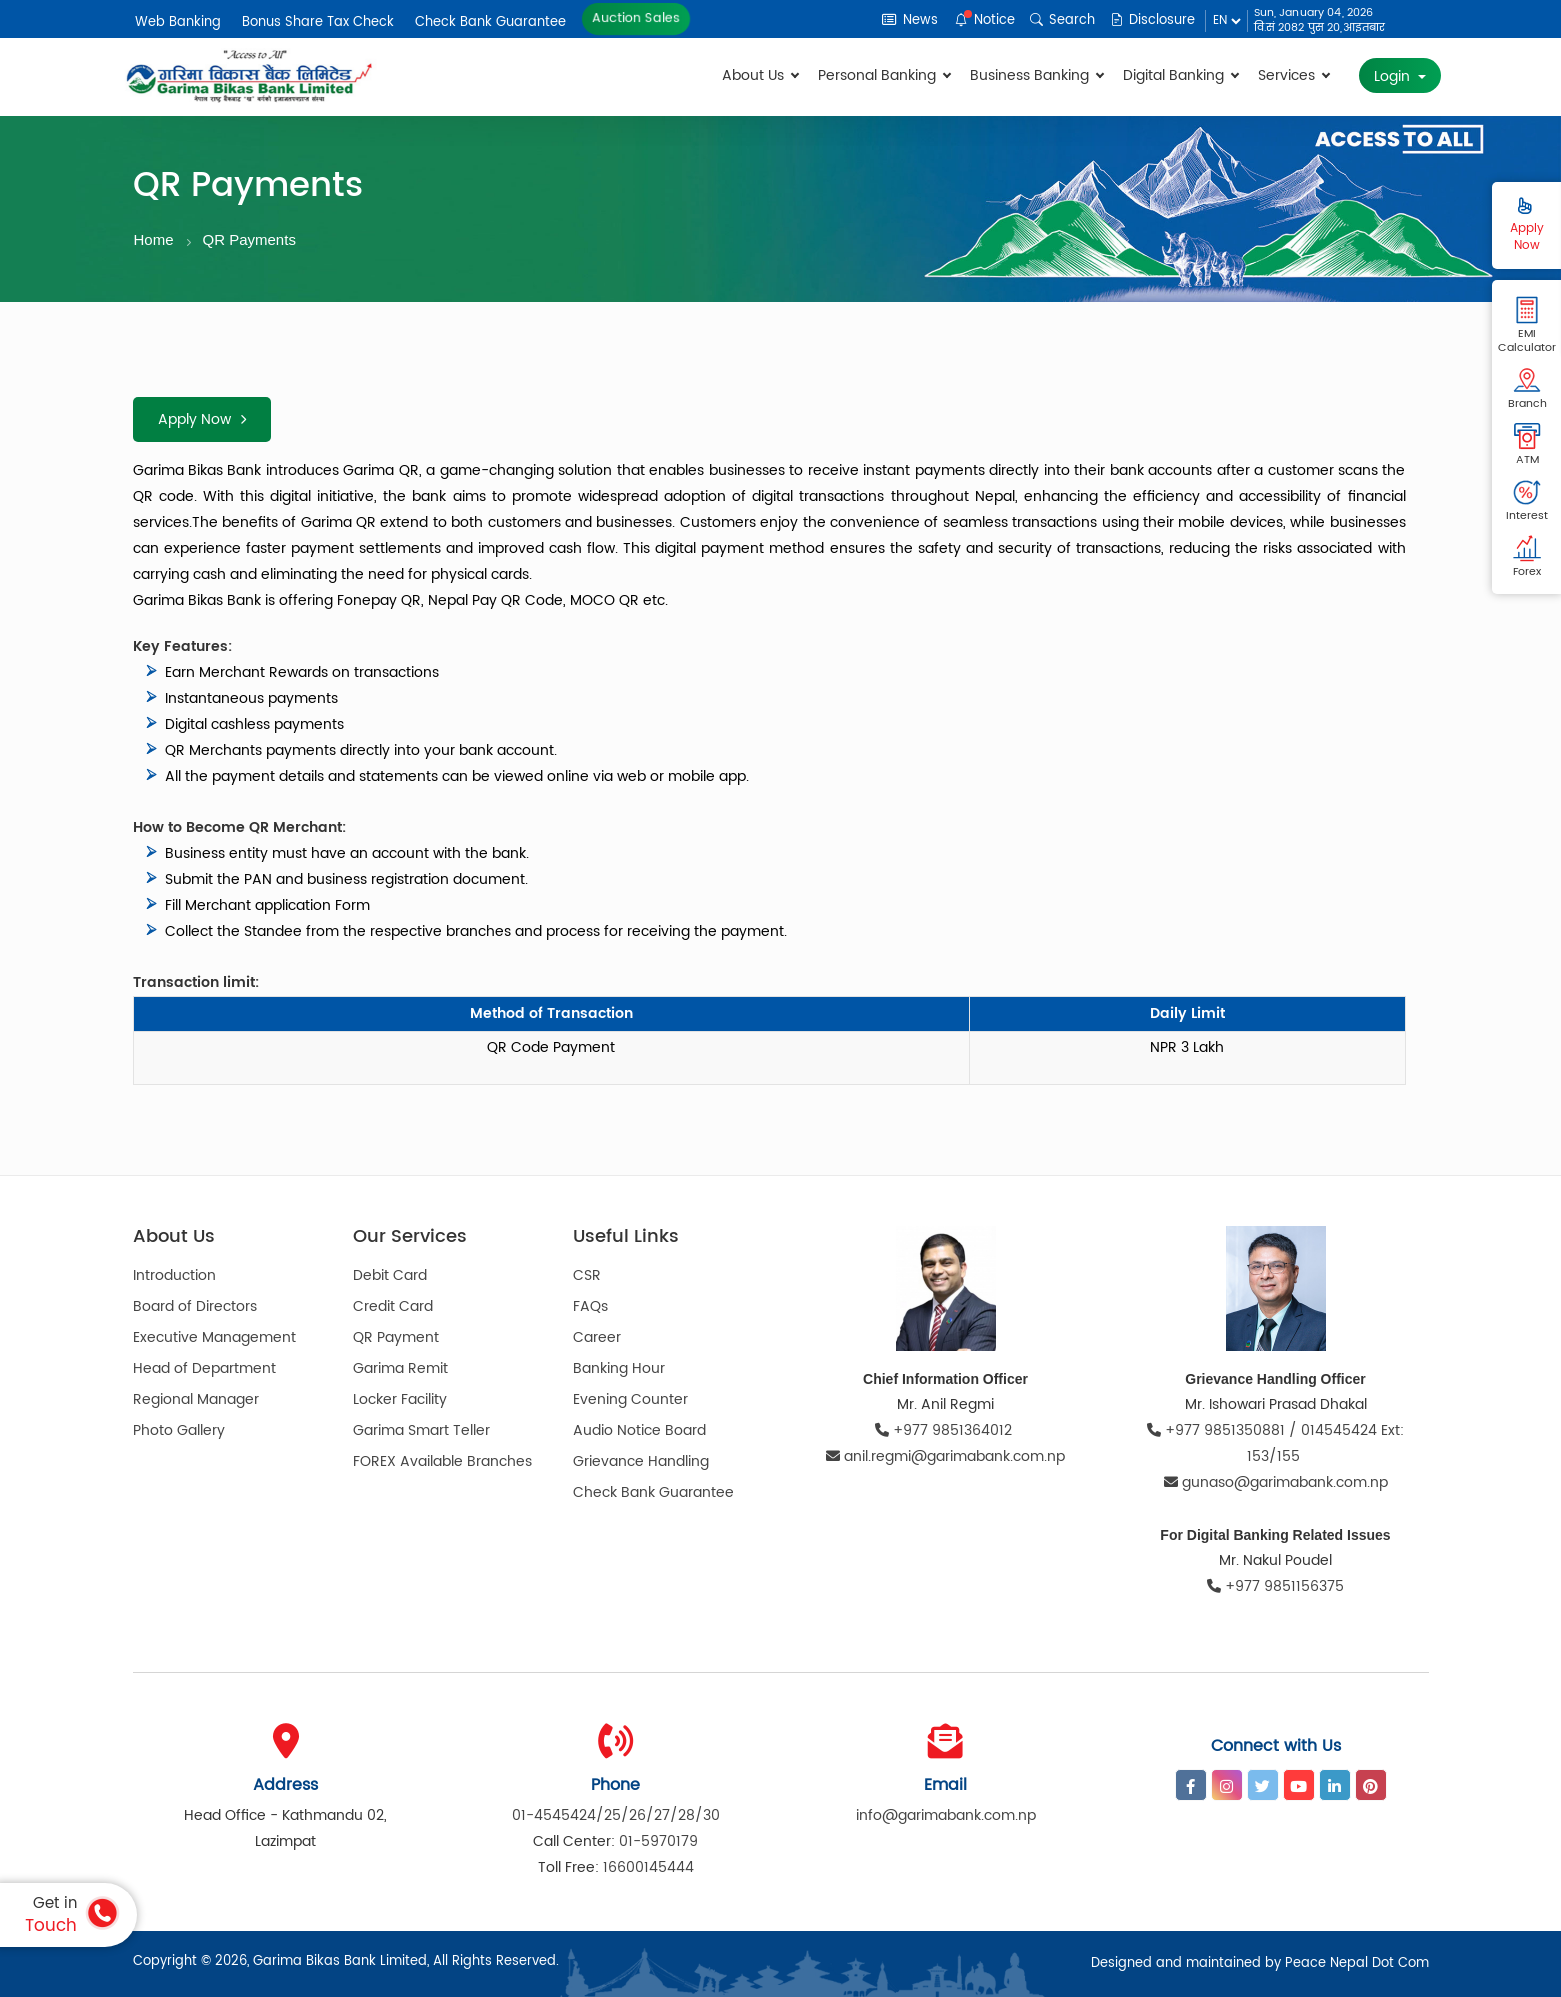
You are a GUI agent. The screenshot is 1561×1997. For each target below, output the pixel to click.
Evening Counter (630, 1399)
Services (1293, 75)
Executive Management (214, 1337)
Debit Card (390, 1275)
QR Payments (249, 239)
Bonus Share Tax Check (318, 22)
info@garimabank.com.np (946, 1815)
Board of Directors (195, 1306)
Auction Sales (635, 19)
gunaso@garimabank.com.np (1276, 1482)
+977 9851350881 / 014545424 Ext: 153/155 (1275, 1443)
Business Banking (1036, 75)
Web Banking (178, 22)
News (910, 20)
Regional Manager (196, 1399)
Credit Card (393, 1306)
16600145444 (648, 1867)
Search (1062, 20)
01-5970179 (658, 1841)
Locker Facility (400, 1399)
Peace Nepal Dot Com (1357, 1963)
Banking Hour (619, 1368)
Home (154, 239)
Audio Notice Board (639, 1430)
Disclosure (1152, 20)
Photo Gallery (179, 1430)
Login (1394, 76)
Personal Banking (884, 75)
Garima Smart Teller (421, 1430)
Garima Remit (400, 1368)
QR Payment (396, 1337)
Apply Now (202, 419)
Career (597, 1337)
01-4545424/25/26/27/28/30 (616, 1815)
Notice (985, 20)
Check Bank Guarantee (490, 22)
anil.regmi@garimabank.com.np (945, 1456)
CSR (587, 1275)
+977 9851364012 (945, 1430)
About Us (760, 75)
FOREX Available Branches (442, 1461)
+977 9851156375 (1275, 1586)
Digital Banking (1180, 75)
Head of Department (204, 1368)
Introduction (174, 1275)
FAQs (590, 1306)
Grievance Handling (641, 1461)
